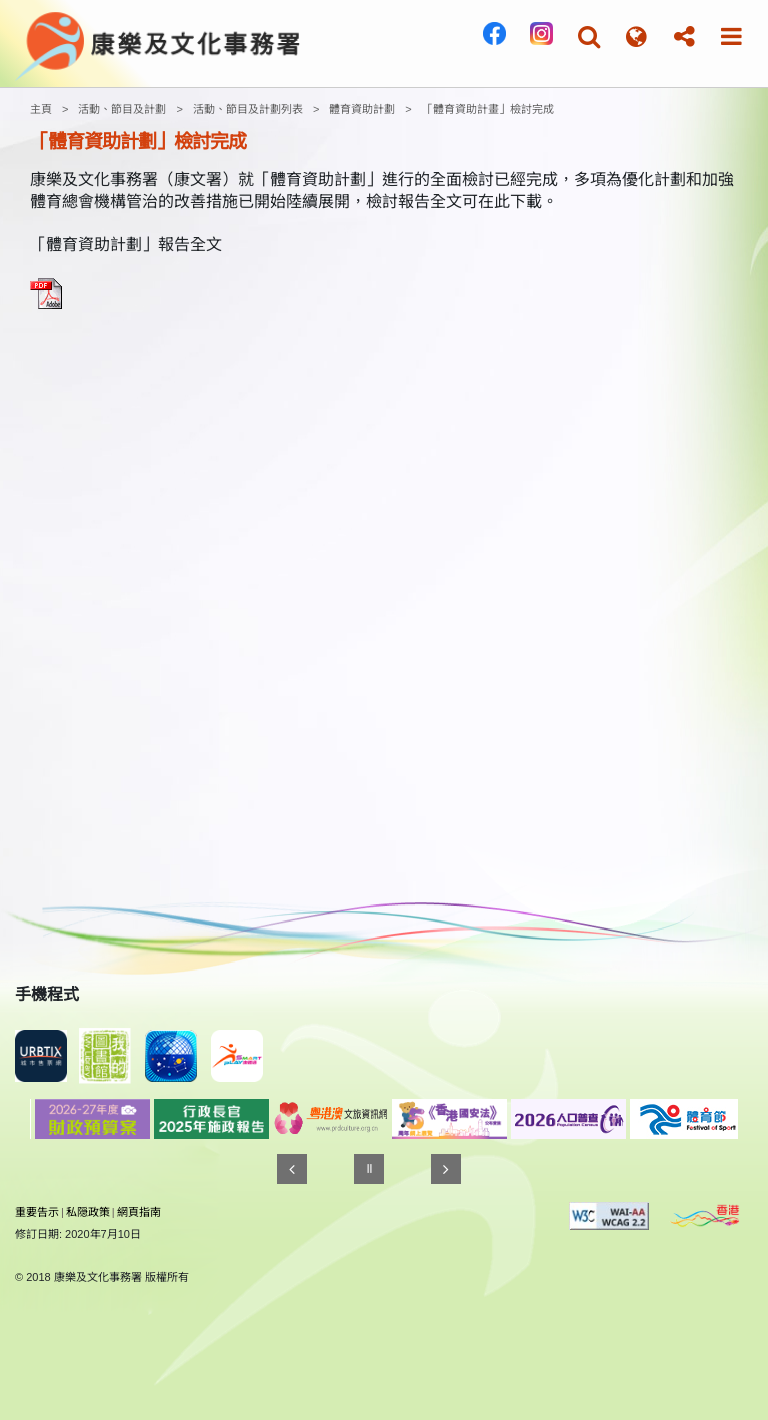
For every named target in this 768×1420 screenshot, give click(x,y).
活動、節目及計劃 (122, 109)
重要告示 (37, 1212)
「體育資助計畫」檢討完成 (488, 109)
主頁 (41, 109)
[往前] (292, 1169)
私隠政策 (88, 1212)
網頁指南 (139, 1212)
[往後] (446, 1169)
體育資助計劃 (362, 109)
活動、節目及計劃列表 (248, 109)
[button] (589, 36)
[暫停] (369, 1169)
